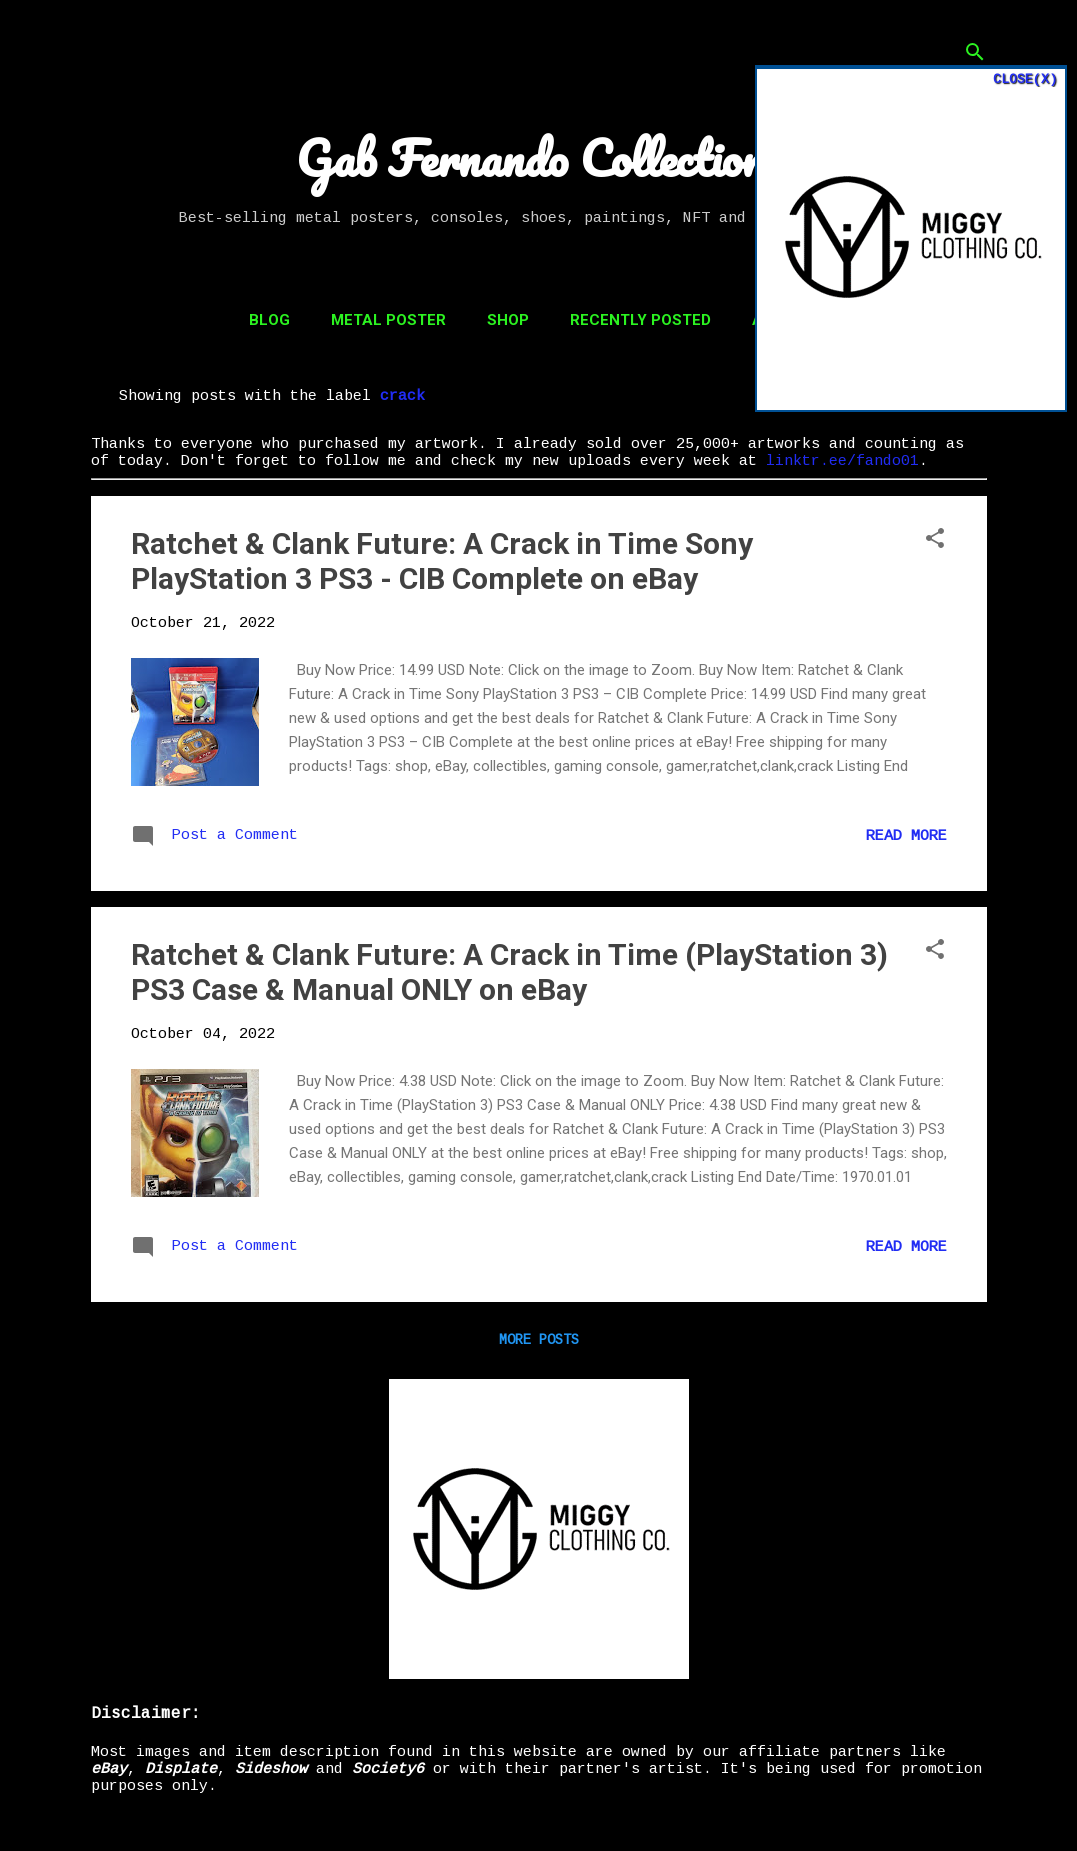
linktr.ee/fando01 (842, 461)
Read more (906, 836)
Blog (269, 320)
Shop (508, 320)
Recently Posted (640, 320)
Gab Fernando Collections (539, 157)
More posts (539, 1340)
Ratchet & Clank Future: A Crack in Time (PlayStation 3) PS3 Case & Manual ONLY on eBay (509, 972)
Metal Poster (388, 320)
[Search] (975, 54)
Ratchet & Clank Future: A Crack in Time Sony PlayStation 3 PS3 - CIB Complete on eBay (442, 561)
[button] (935, 540)
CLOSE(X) (1025, 79)
